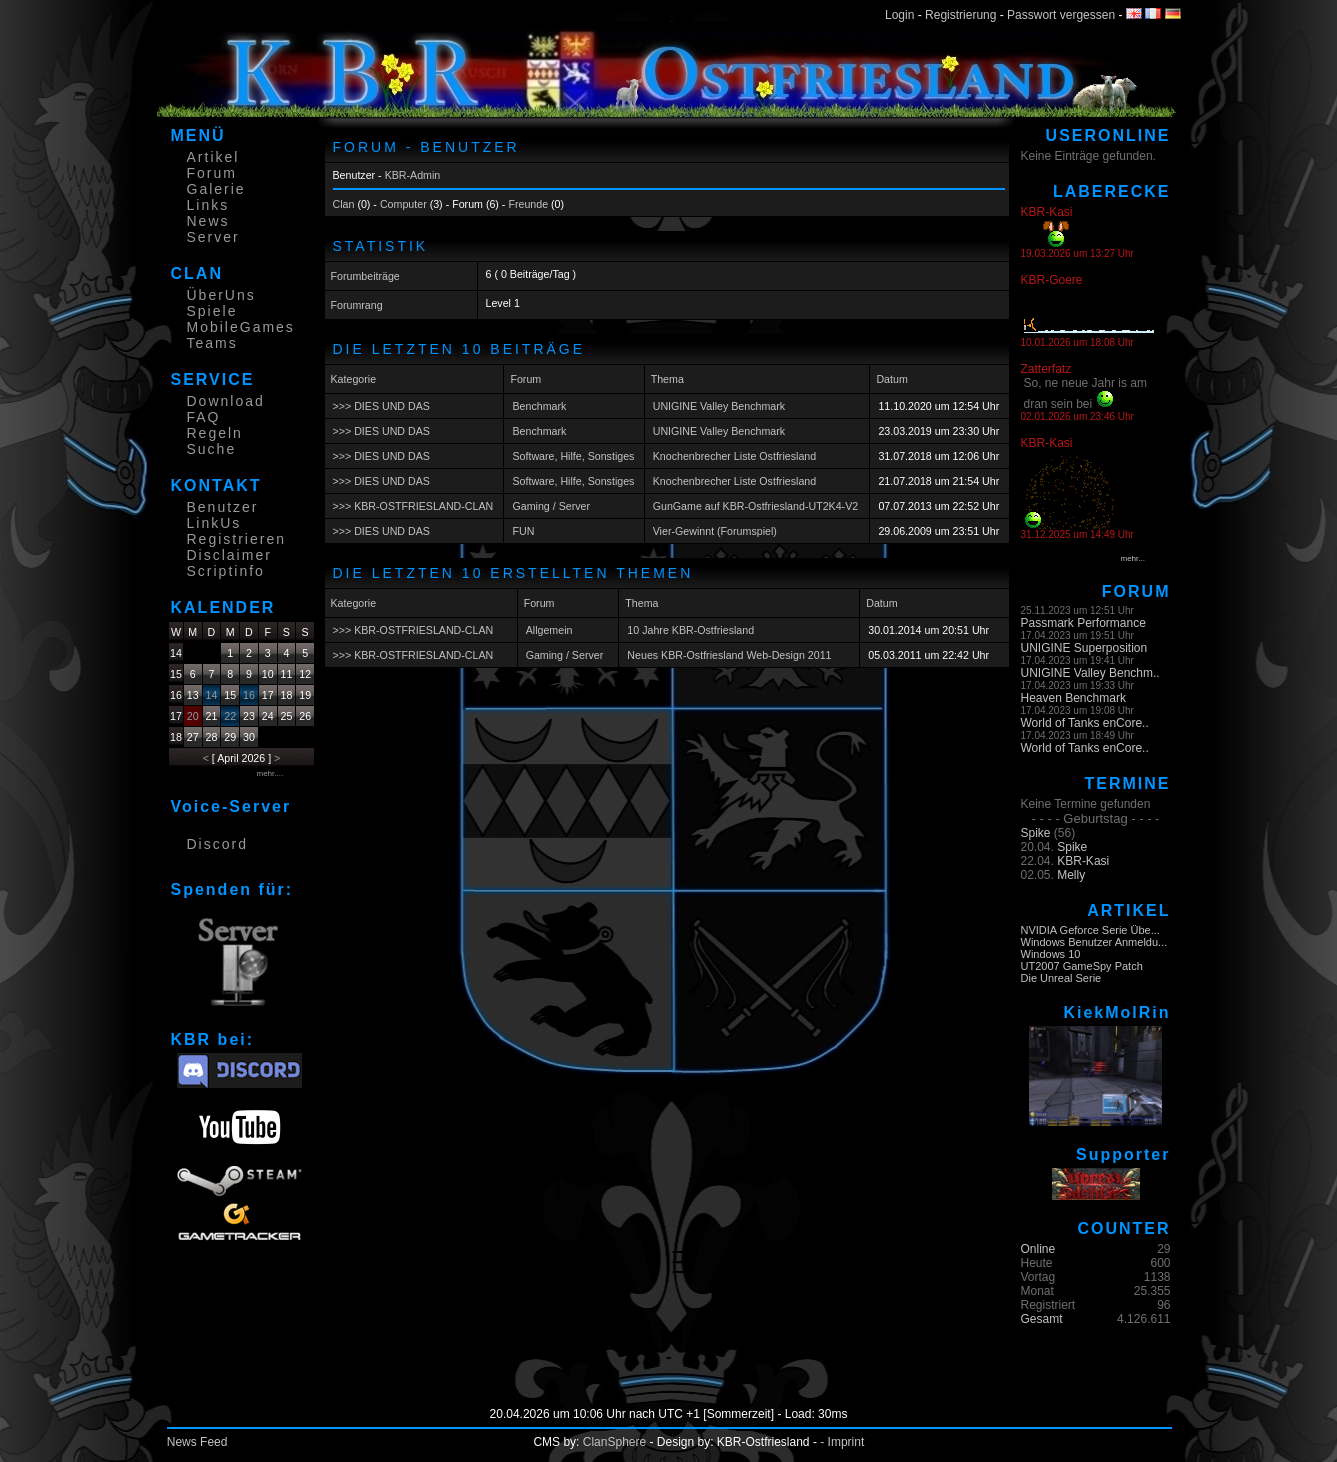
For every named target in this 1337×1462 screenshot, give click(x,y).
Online (1038, 1249)
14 (212, 695)
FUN (523, 531)
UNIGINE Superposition (1084, 648)
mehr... (1133, 558)
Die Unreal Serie (1061, 978)
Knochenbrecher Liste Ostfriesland (735, 456)
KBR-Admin (413, 175)
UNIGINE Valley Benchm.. (1090, 673)
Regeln (215, 433)
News (208, 221)
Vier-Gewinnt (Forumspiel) (715, 531)
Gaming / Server (551, 506)
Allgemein (549, 630)
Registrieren (236, 539)
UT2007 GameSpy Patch (1082, 966)
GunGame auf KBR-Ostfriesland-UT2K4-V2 (756, 506)
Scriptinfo (226, 571)
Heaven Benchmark (1073, 698)
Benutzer (223, 507)
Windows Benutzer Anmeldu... (1094, 942)
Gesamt (1042, 1319)
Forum (212, 173)
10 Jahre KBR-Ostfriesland (690, 630)
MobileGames (241, 327)
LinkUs (214, 523)
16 (249, 695)
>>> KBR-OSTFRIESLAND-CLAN (413, 506)
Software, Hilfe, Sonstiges (573, 456)
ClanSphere (614, 1442)
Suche (212, 449)
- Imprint (842, 1442)
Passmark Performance (1083, 623)
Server (213, 237)
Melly (1071, 875)
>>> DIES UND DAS (381, 406)
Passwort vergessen (1061, 15)
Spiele (212, 311)
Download (226, 401)
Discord (217, 844)
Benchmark (539, 406)
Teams (212, 343)
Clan (344, 204)
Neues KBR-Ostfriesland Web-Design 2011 (729, 655)
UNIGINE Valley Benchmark (719, 406)
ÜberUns (221, 295)
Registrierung (960, 15)
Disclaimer (229, 555)
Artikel (213, 157)
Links (208, 205)
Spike (1036, 833)
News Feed (197, 1442)
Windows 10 (1051, 954)
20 (193, 716)
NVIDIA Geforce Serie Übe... (1090, 930)
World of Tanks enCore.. (1085, 723)
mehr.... (270, 773)
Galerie (216, 189)
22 (230, 716)
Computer (403, 204)
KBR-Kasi (1083, 861)
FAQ (204, 417)
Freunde (528, 204)
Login (899, 15)
